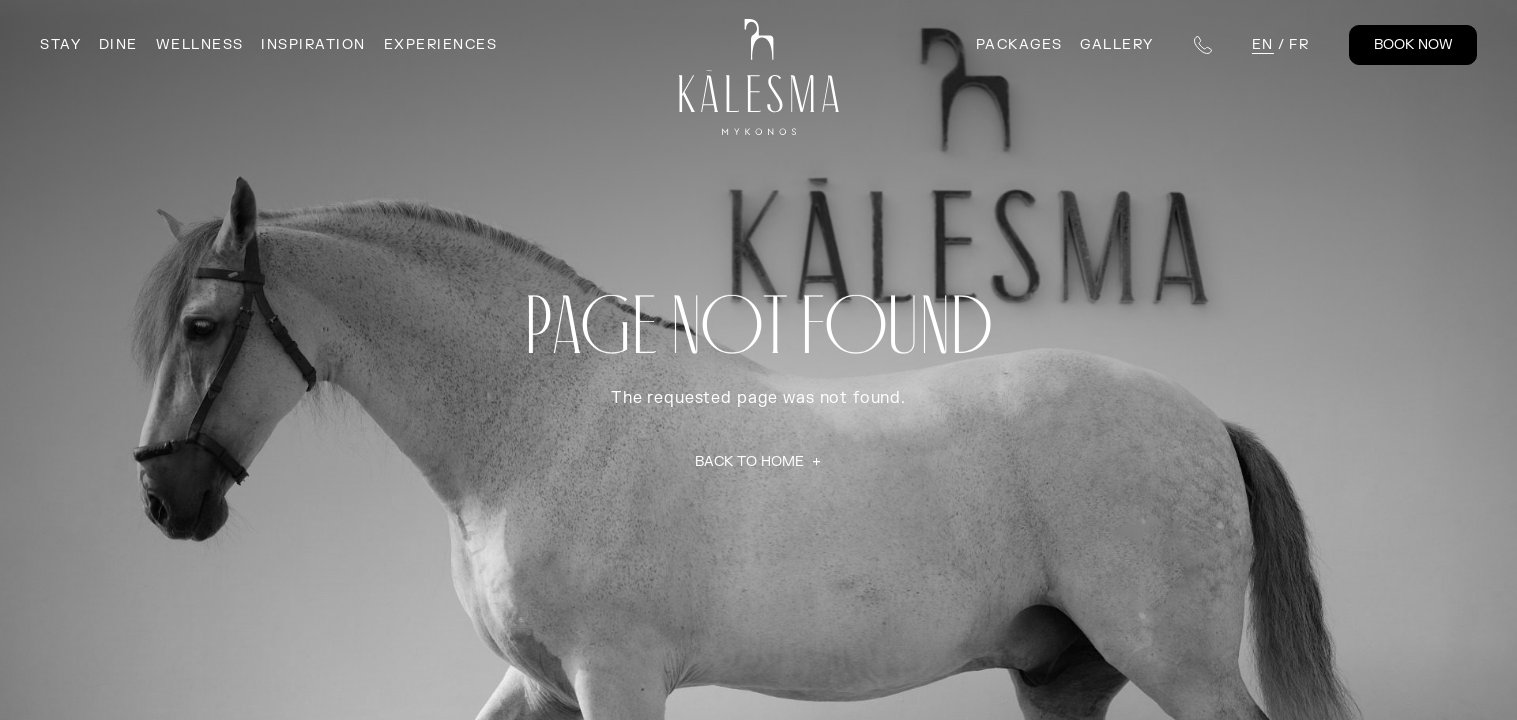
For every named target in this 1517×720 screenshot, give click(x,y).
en (1263, 44)
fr (1299, 44)
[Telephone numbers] (1203, 45)
